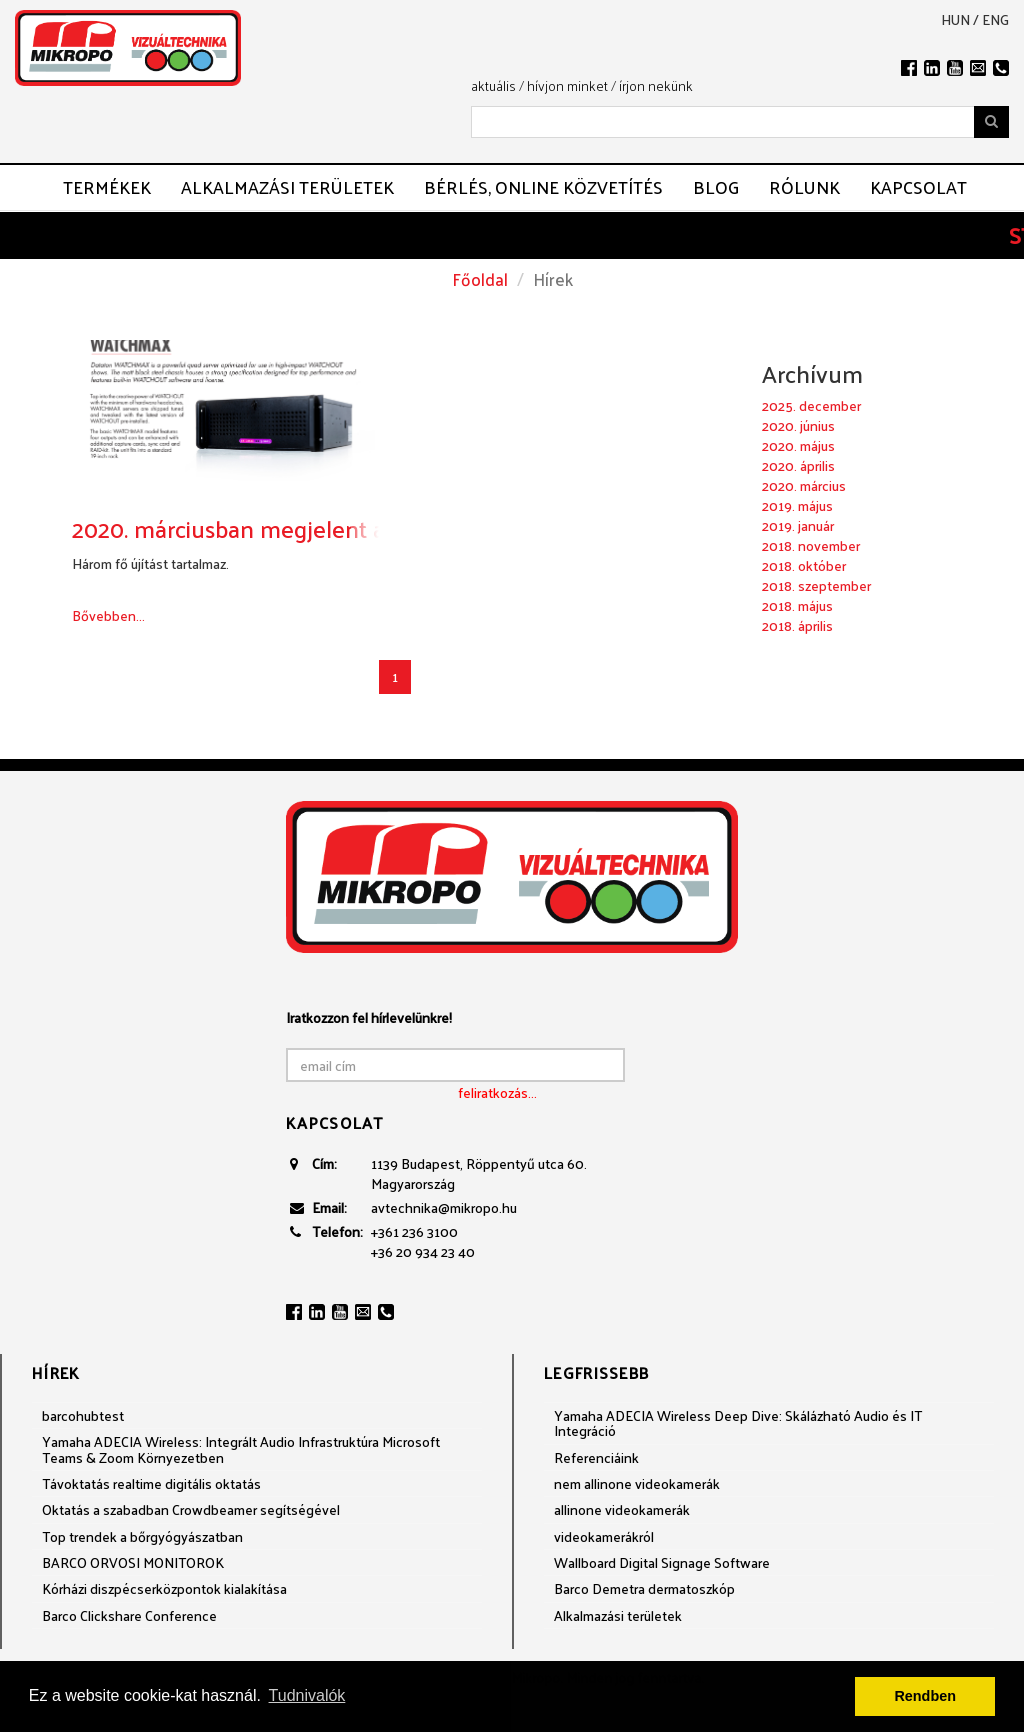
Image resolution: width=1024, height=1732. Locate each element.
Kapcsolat (918, 187)
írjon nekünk (656, 85)
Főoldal (480, 279)
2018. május (797, 605)
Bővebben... (108, 615)
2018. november (811, 545)
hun (955, 20)
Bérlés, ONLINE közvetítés (543, 187)
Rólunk (804, 187)
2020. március (804, 485)
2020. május (798, 445)
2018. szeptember (816, 585)
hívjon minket (567, 85)
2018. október (804, 565)
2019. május (797, 505)
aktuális (493, 85)
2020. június (798, 425)
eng (995, 20)
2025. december (811, 405)
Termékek (107, 187)
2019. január (798, 525)
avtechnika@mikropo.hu (444, 1207)
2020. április (798, 465)
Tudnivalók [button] (307, 1695)
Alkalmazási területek (287, 187)
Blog (716, 187)
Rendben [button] (925, 1696)
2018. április (797, 625)
